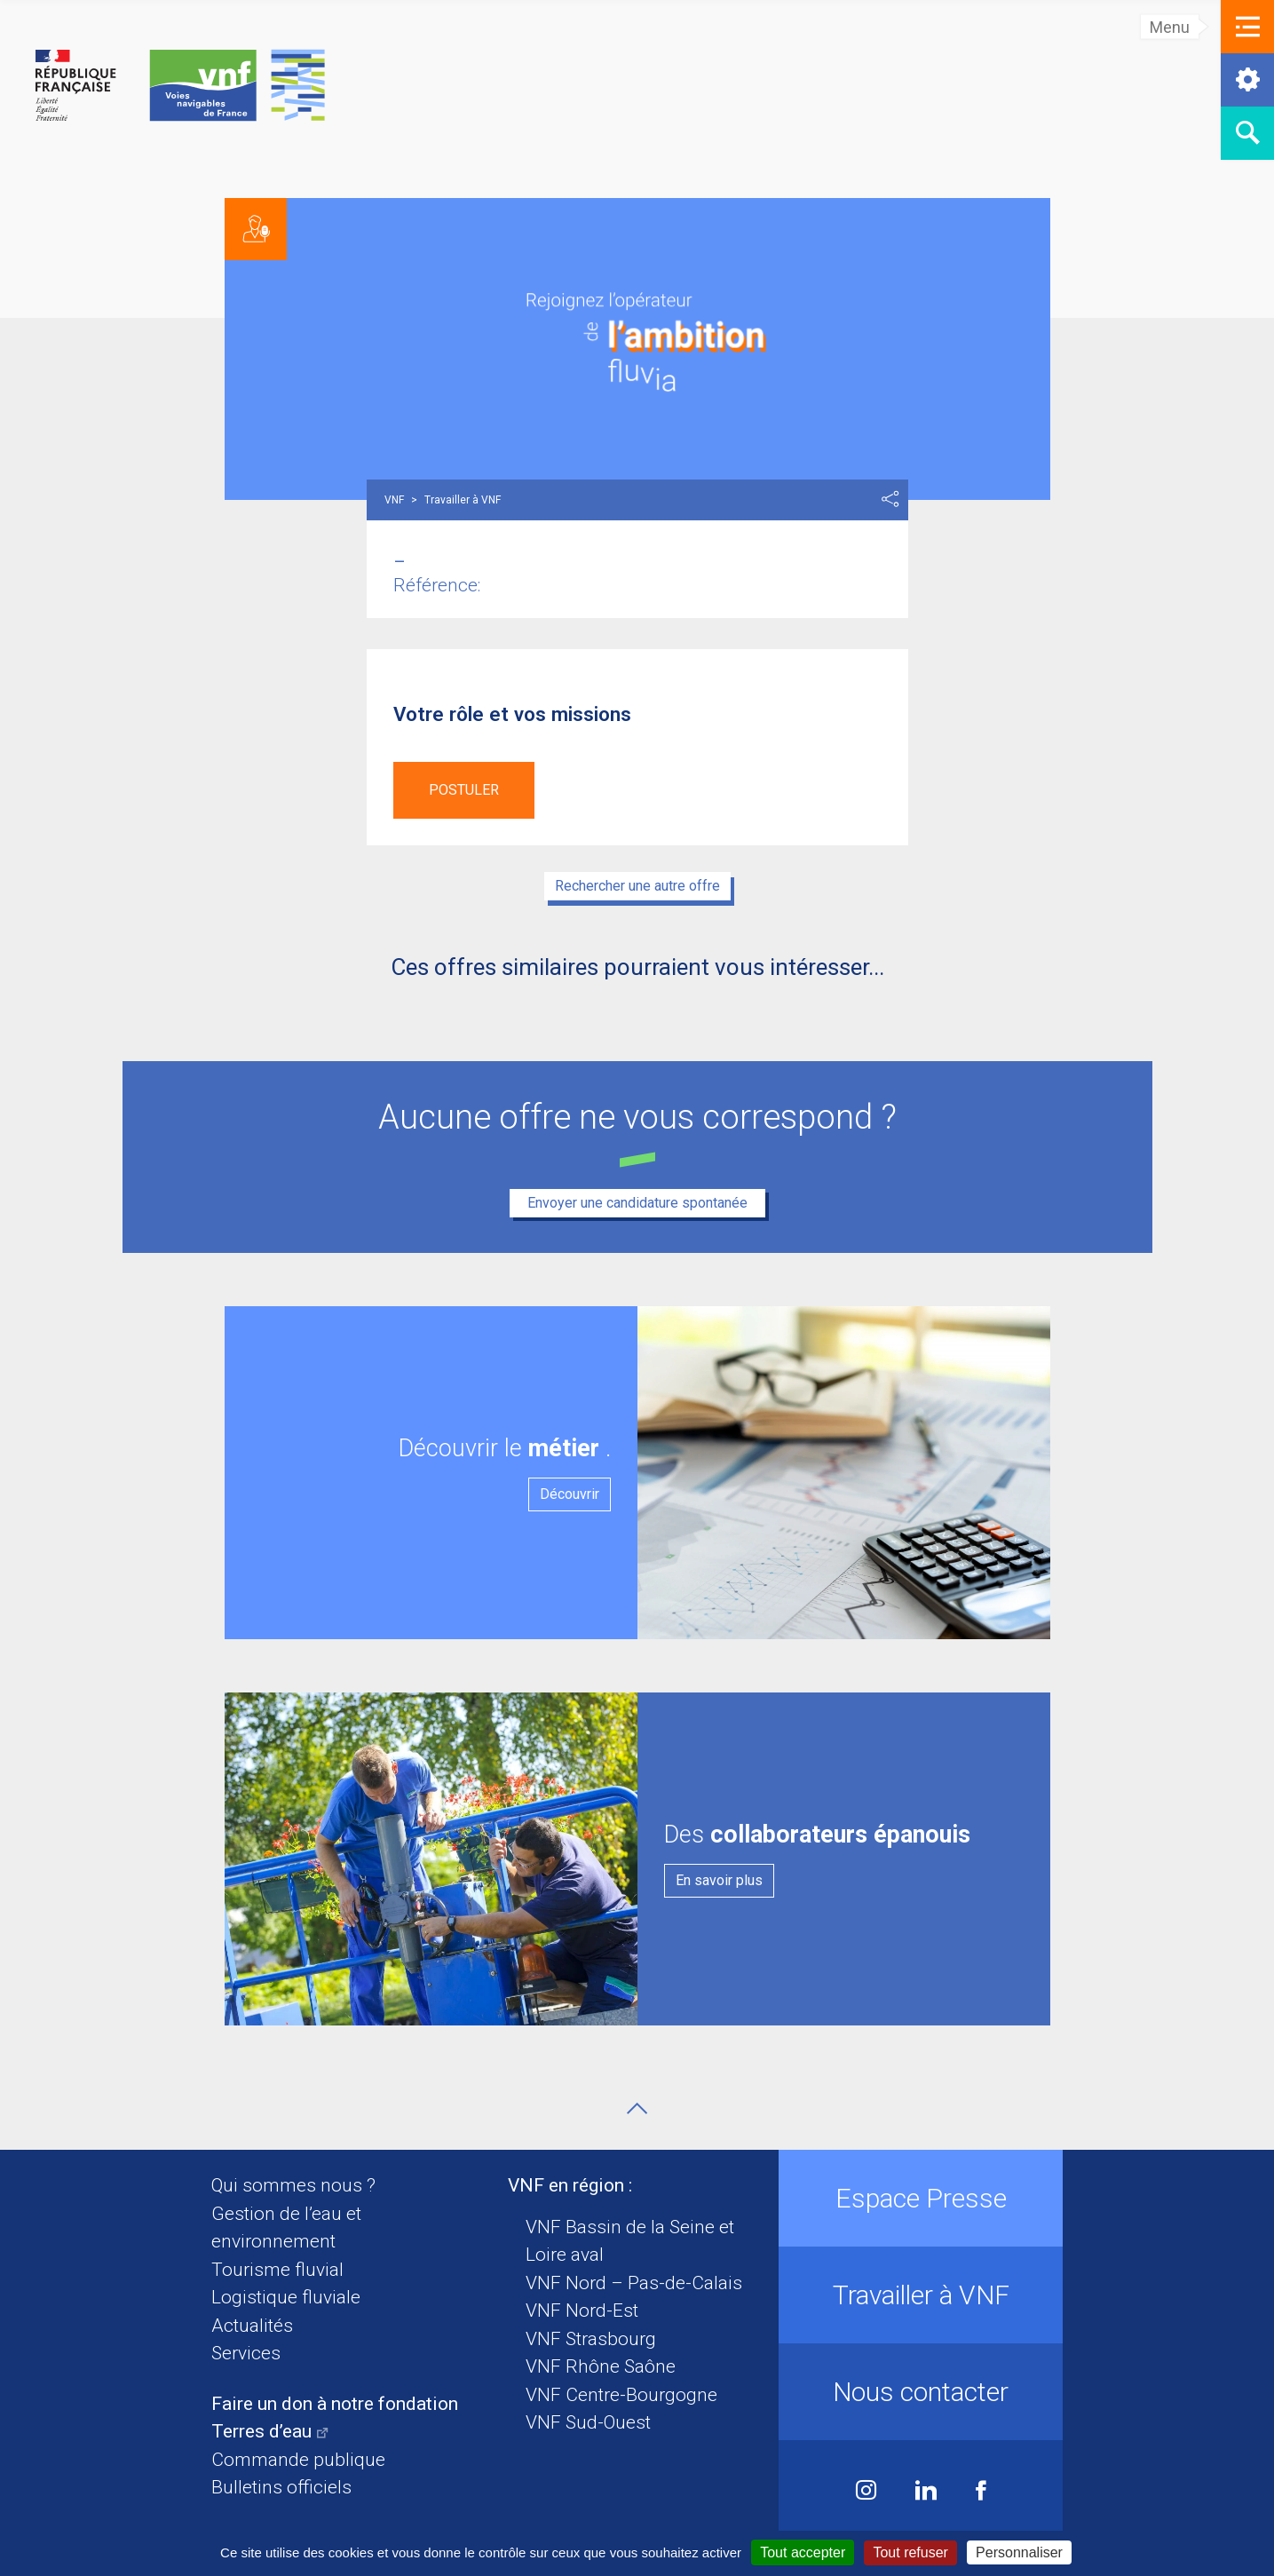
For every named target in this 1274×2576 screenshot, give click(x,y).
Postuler (464, 789)
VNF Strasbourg (591, 2339)
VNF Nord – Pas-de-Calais (634, 2283)
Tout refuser (910, 2552)
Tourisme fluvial (277, 2269)
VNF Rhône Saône (601, 2366)
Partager (890, 499)
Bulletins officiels (281, 2487)
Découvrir (569, 1494)
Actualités (252, 2325)
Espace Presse (921, 2198)
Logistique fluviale (285, 2297)
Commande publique (298, 2459)
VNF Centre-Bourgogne (621, 2395)
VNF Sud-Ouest (588, 2422)
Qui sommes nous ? (293, 2185)
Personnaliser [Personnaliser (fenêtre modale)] (1019, 2552)
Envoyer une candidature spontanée (637, 1202)
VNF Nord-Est (582, 2310)
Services (246, 2353)
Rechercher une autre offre (637, 885)
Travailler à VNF (921, 2294)
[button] (1247, 26)
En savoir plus (719, 1880)
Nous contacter (921, 2391)
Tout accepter (802, 2552)
